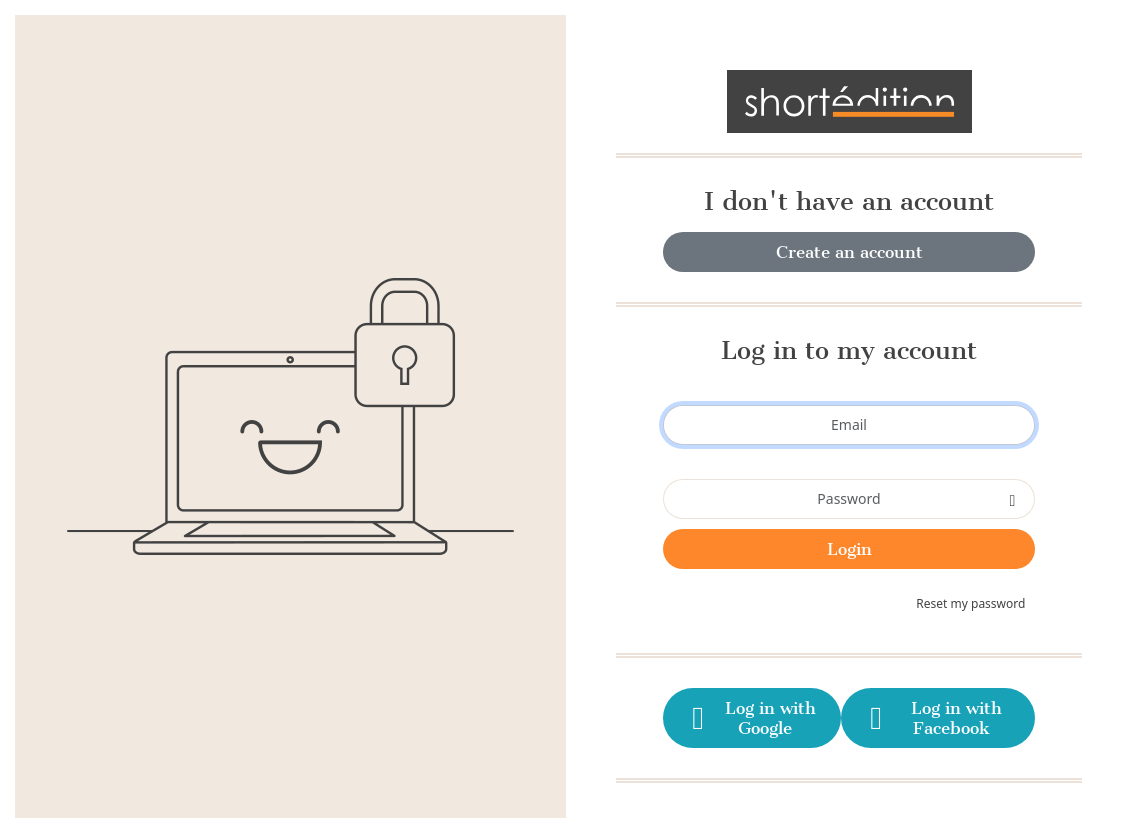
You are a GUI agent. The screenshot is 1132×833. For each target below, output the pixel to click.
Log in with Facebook (932, 718)
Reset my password (970, 603)
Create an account (849, 252)
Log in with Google (750, 718)
